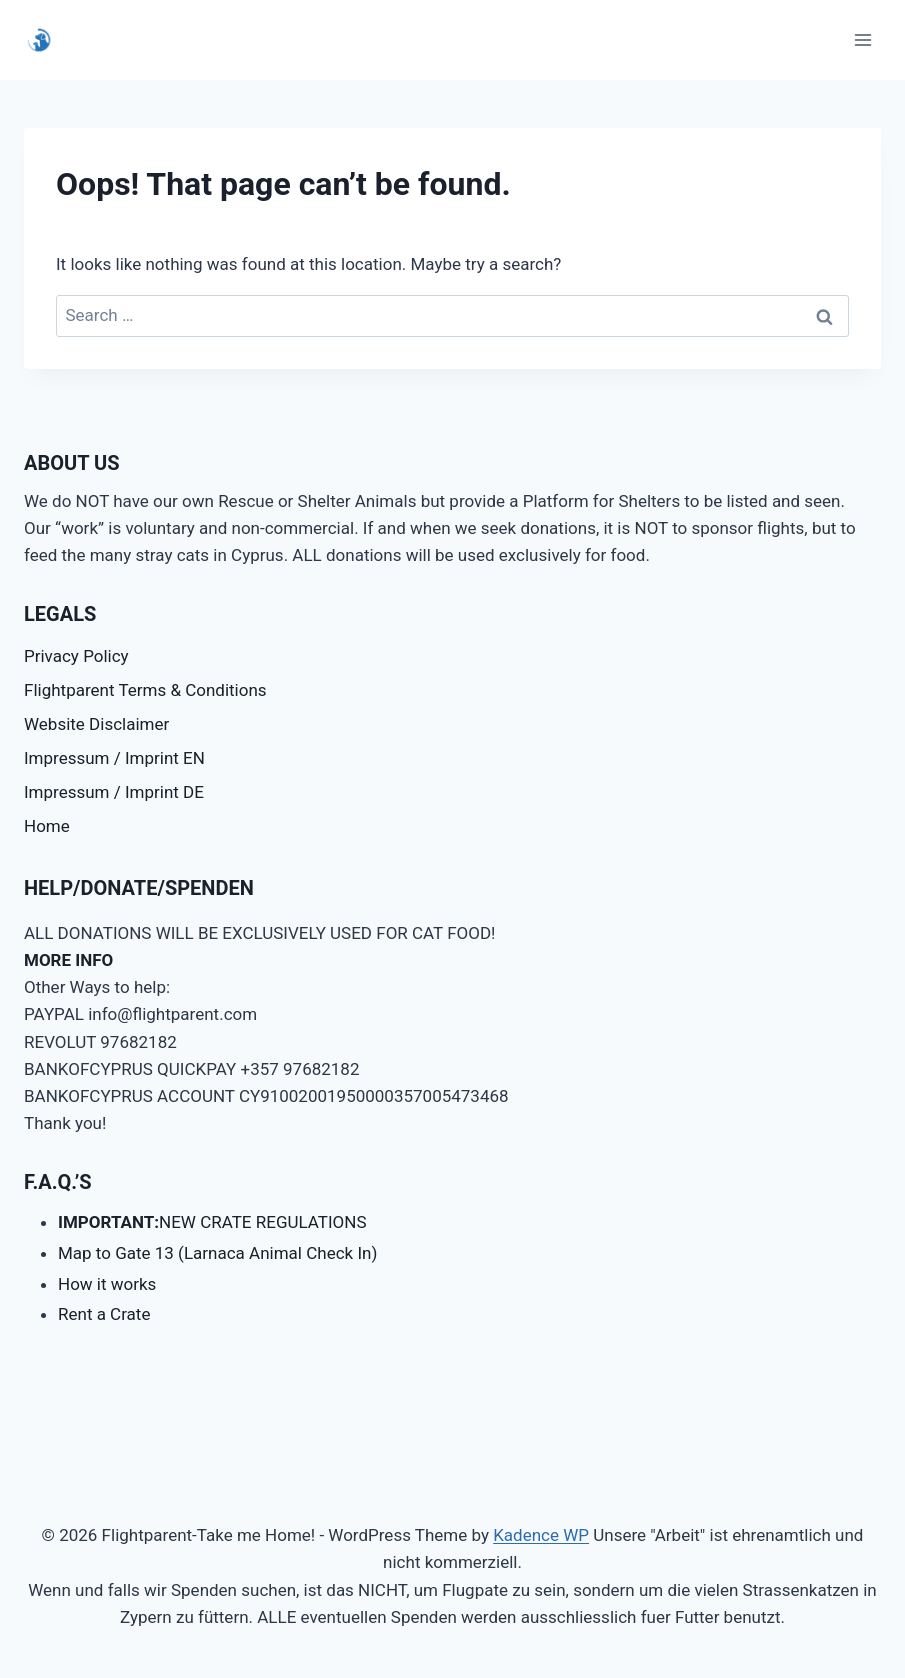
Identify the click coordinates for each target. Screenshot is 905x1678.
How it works (107, 1284)
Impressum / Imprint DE (114, 792)
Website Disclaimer (96, 724)
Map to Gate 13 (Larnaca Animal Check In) (217, 1253)
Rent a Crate (104, 1314)
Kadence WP (541, 1535)
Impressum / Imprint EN (114, 758)
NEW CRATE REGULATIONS (212, 1222)
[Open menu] (862, 39)
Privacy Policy (76, 656)
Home (47, 826)
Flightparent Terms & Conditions (145, 690)
